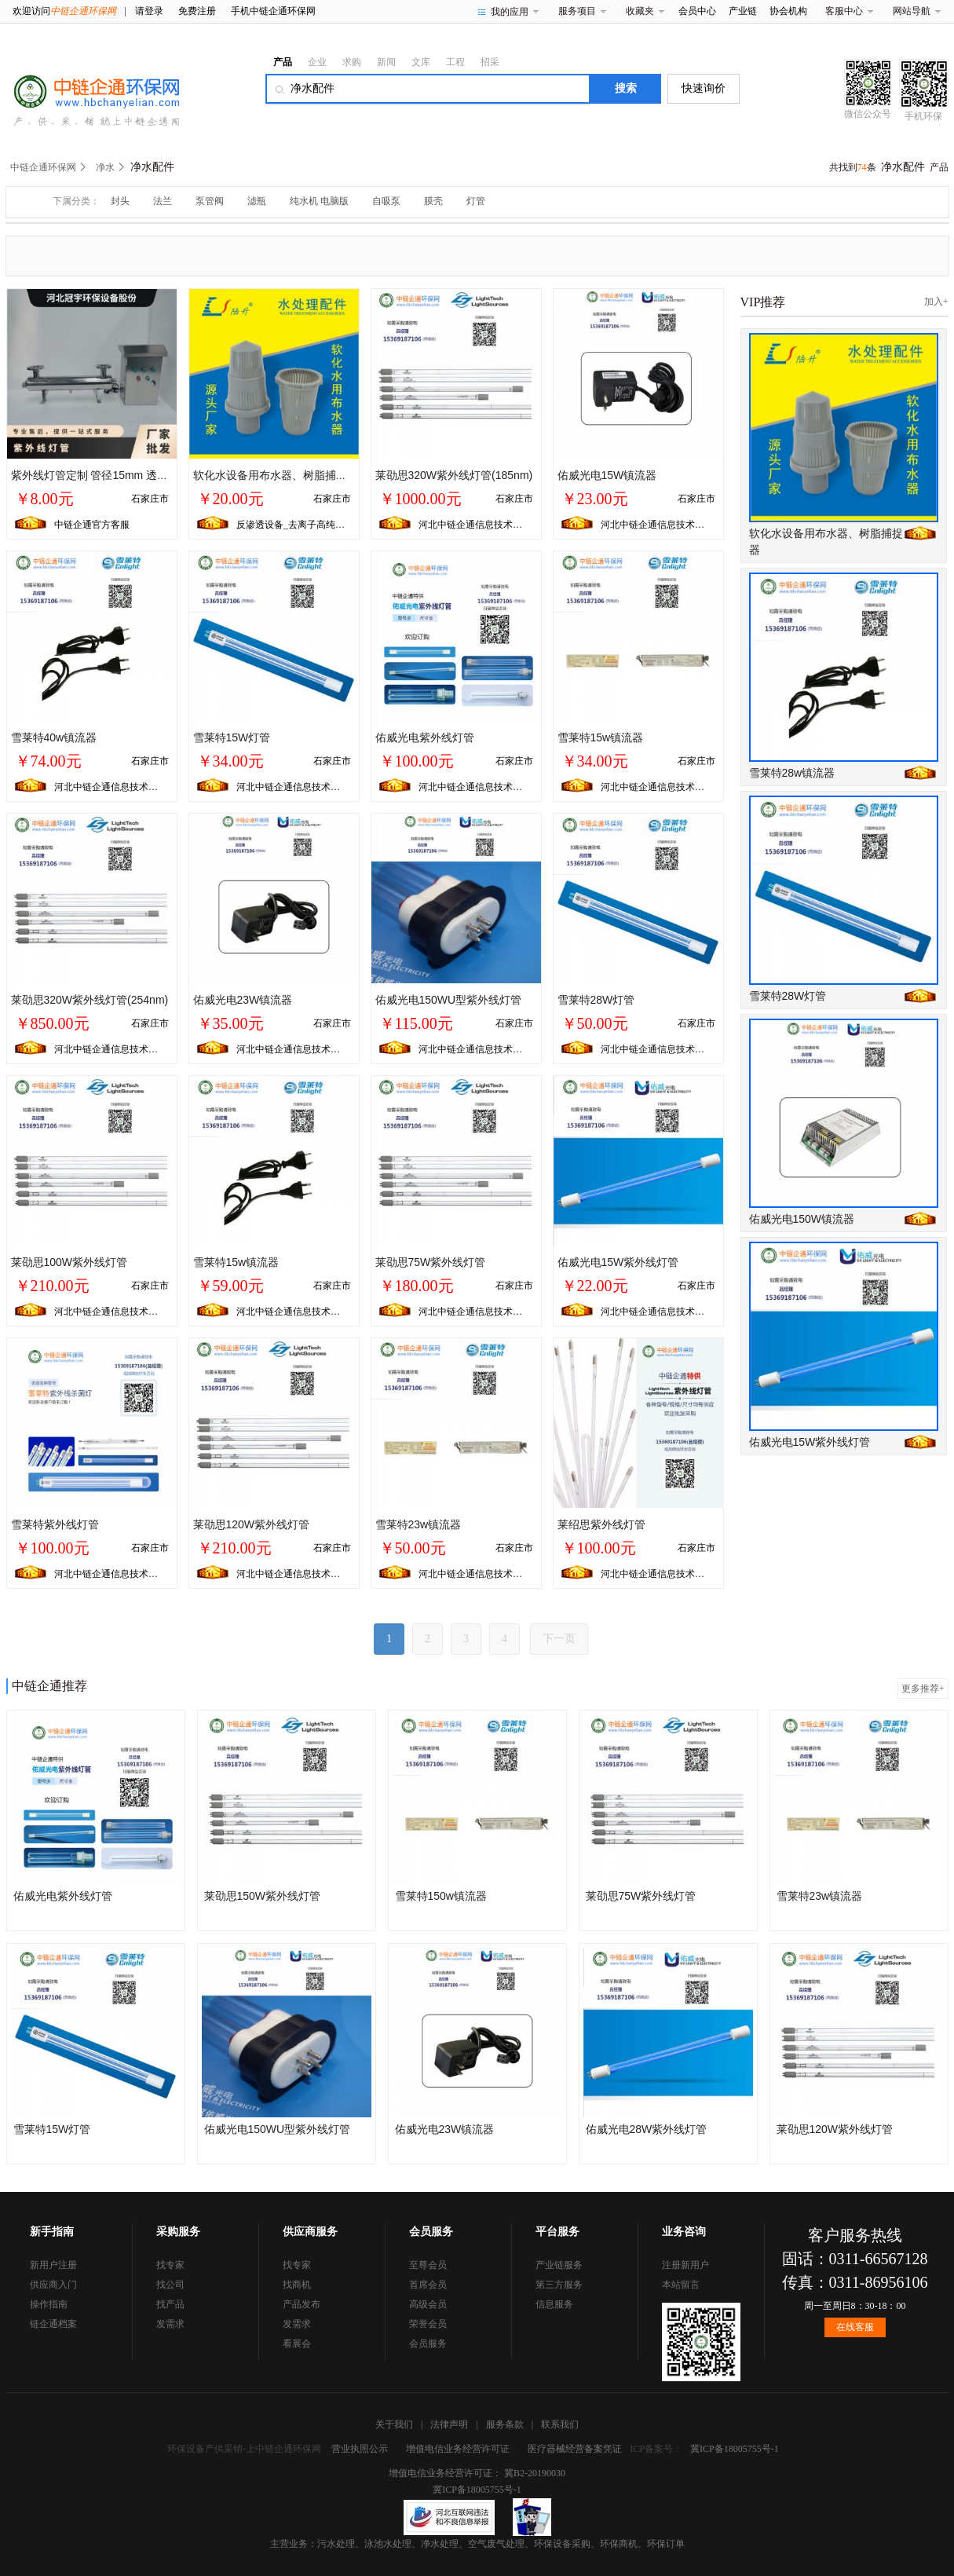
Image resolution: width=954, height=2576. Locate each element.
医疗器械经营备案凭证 (575, 2448)
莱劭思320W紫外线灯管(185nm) (454, 475)
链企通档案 (53, 2323)
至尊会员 (428, 2264)
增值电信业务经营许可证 (458, 2448)
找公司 (170, 2284)
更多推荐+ (923, 1688)
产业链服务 (559, 2264)
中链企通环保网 (43, 167)
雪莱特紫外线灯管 (55, 1524)
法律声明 (449, 2424)
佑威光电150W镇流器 (802, 1219)
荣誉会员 (428, 2323)
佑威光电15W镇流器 (607, 475)
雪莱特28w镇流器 (792, 773)
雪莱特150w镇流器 (441, 1896)
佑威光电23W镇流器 (243, 999)
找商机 (297, 2284)
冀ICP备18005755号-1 (734, 2448)
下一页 (559, 1639)
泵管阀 (210, 201)
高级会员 (428, 2304)
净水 (105, 167)
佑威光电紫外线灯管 (424, 737)
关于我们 (394, 2424)
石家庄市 (150, 498)
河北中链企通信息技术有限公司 (484, 524)
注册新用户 (685, 2264)
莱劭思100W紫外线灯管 (69, 1262)
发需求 (170, 2323)
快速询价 (704, 88)
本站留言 (681, 2284)
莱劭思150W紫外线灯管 (262, 1896)
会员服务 (428, 2343)
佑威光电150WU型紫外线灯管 (448, 999)
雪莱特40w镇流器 (54, 737)
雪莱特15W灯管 (232, 737)
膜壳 (433, 201)
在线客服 (855, 2327)
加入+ (936, 301)
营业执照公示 (359, 2448)
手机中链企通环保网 (273, 10)
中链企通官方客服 (92, 524)
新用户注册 (53, 2264)
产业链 (743, 10)
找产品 (170, 2304)
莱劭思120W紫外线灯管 (251, 1524)
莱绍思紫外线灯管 (601, 1524)
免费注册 (197, 10)
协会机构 (788, 10)
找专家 (170, 2264)
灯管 (475, 201)
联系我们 (560, 2424)
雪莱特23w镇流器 (418, 1524)
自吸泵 (386, 201)
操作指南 (49, 2304)
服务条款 (505, 2424)
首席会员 (428, 2284)
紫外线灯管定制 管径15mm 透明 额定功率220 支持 (135, 475)
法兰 (162, 201)
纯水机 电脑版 (319, 201)
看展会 (297, 2343)
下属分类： (76, 201)
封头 (120, 201)
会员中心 (697, 10)
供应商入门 (53, 2284)
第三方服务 (559, 2284)
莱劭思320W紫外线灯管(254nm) (90, 999)
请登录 (149, 10)
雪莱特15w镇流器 (600, 737)
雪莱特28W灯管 (596, 999)
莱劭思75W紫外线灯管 (430, 1262)
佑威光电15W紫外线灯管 (618, 1262)
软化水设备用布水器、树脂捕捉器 (275, 475)
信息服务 (554, 2304)
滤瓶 (256, 201)
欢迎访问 (64, 10)
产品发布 (301, 2304)
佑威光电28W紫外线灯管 (646, 2129)
